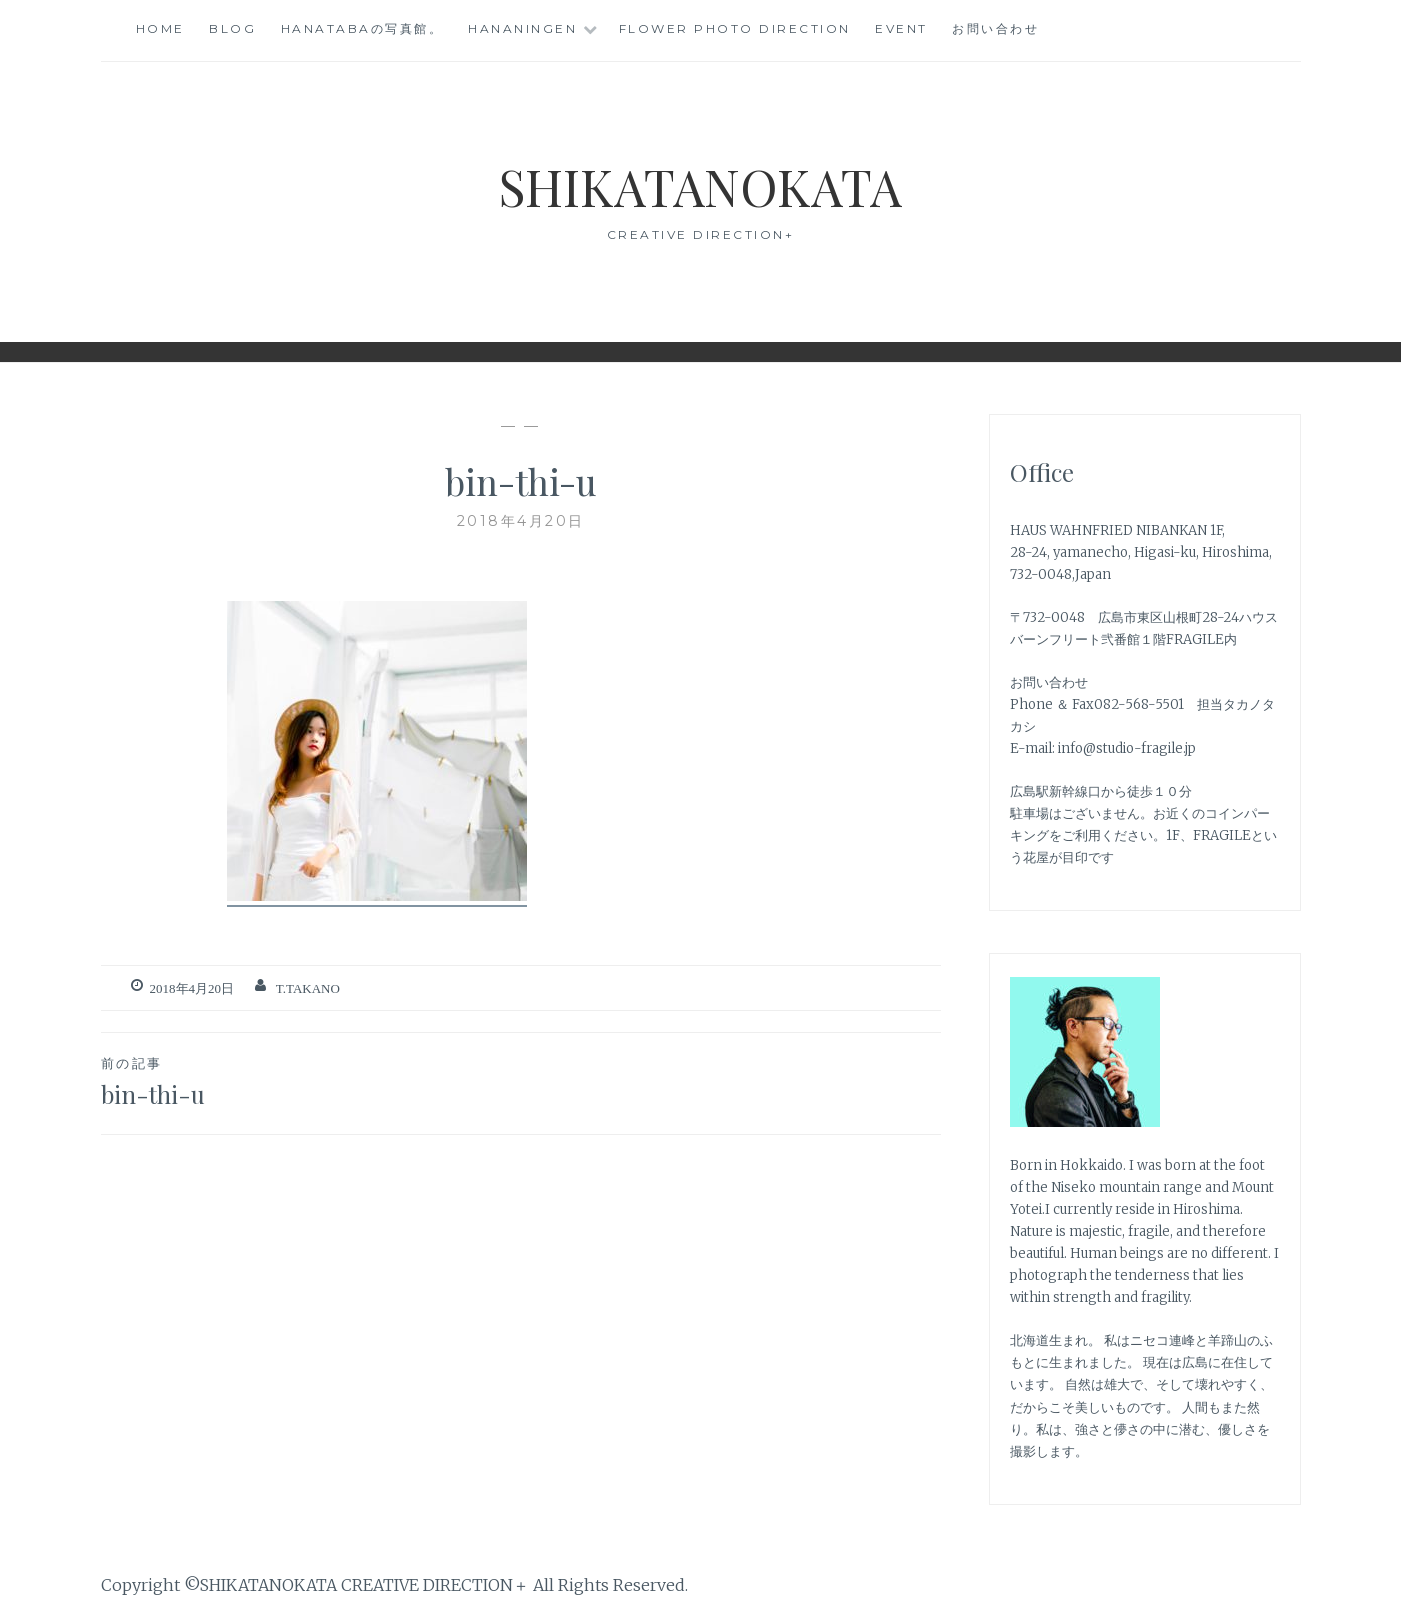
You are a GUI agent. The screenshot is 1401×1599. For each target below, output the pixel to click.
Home (160, 28)
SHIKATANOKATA (700, 186)
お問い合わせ (995, 28)
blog (232, 28)
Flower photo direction (735, 28)
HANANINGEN (522, 28)
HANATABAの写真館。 (362, 28)
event (901, 28)
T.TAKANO (308, 988)
